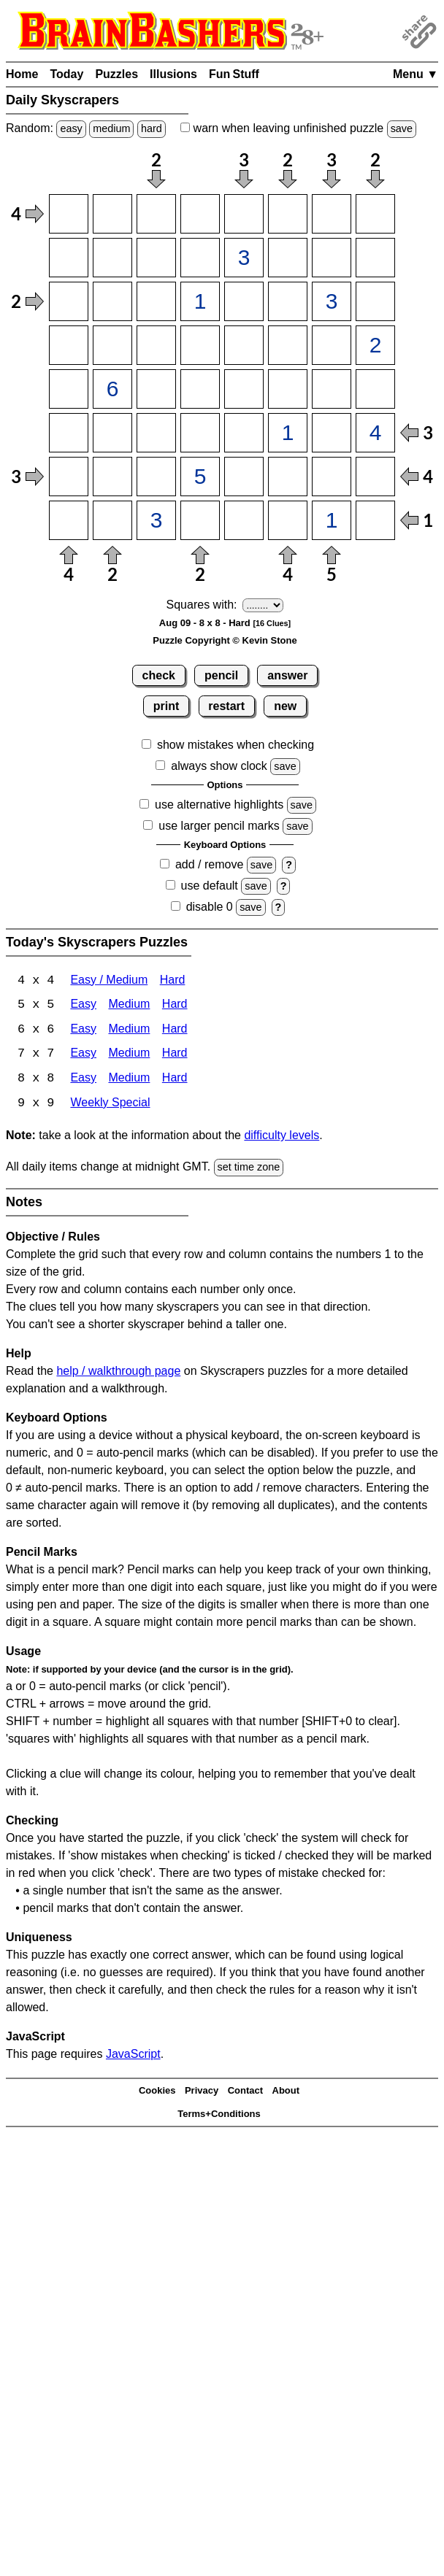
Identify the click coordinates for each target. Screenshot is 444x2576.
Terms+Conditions (219, 2115)
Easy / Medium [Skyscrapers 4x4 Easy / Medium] (109, 981)
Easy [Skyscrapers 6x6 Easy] (83, 1031)
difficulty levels (281, 1137)
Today (66, 74)
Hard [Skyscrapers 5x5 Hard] (175, 1006)
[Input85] (244, 520)
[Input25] (244, 257)
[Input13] (156, 214)
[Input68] (375, 432)
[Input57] (331, 389)
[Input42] (112, 345)
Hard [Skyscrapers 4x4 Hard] (172, 981)
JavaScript (133, 2055)
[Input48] (375, 345)
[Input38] (375, 301)
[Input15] (244, 214)
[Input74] (200, 476)
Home (22, 74)
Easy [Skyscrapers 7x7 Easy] (83, 1055)
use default (209, 885)
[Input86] (287, 520)
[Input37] (331, 301)
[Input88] (375, 520)
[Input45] (244, 345)
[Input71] (68, 476)
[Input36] (287, 301)
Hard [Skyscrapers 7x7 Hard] (175, 1055)
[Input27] (331, 257)
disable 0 (209, 907)
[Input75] (244, 476)
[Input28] (375, 257)
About (286, 2092)
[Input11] (68, 214)
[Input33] (156, 301)
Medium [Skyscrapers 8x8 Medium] (129, 1080)
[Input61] (68, 432)
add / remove (209, 864)
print (166, 706)
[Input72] (112, 476)
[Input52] (112, 389)
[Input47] (331, 345)
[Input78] (375, 476)
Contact (245, 2092)
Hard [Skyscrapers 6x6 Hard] (175, 1031)
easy (71, 128)
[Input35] (244, 301)
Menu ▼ (415, 74)
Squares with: (201, 604)
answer (287, 675)
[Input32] (112, 301)
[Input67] (331, 432)
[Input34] (200, 301)
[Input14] (200, 214)
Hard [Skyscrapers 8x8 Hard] (175, 1080)
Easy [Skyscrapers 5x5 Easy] (83, 1006)
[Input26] (287, 257)
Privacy (201, 2092)
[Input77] (331, 476)
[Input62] (112, 432)
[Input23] (156, 257)
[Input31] (68, 301)
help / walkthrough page (118, 1372)
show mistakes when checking (235, 745)
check (158, 675)
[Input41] (68, 345)
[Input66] (287, 432)
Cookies (157, 2092)
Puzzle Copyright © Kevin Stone (224, 640)
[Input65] (244, 432)
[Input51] (68, 389)
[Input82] (112, 520)
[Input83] (156, 520)
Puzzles (116, 74)
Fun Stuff (234, 74)
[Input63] (156, 432)
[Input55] (244, 389)
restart (226, 706)
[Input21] (68, 257)
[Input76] (287, 476)
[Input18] (375, 214)
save (402, 128)
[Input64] (200, 432)
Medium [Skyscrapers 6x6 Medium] (129, 1031)
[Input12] (112, 214)
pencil (221, 675)
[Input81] (68, 520)
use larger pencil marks (218, 826)
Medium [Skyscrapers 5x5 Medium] (129, 1006)
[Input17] (331, 214)
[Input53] (156, 389)
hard (151, 128)
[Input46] (287, 345)
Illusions (173, 74)
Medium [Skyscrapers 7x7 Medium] (129, 1055)
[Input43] (156, 345)
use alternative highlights (219, 804)
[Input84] (200, 520)
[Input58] (375, 389)
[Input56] (287, 389)
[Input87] (331, 520)
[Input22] (112, 257)
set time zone (249, 1169)
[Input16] (287, 214)
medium (111, 128)
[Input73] (156, 476)
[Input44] (200, 345)
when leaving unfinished (298, 128)
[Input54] (200, 389)
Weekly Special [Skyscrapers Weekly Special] (110, 1105)
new (285, 706)
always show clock (219, 766)
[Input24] (200, 257)
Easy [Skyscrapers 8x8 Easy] (83, 1080)
